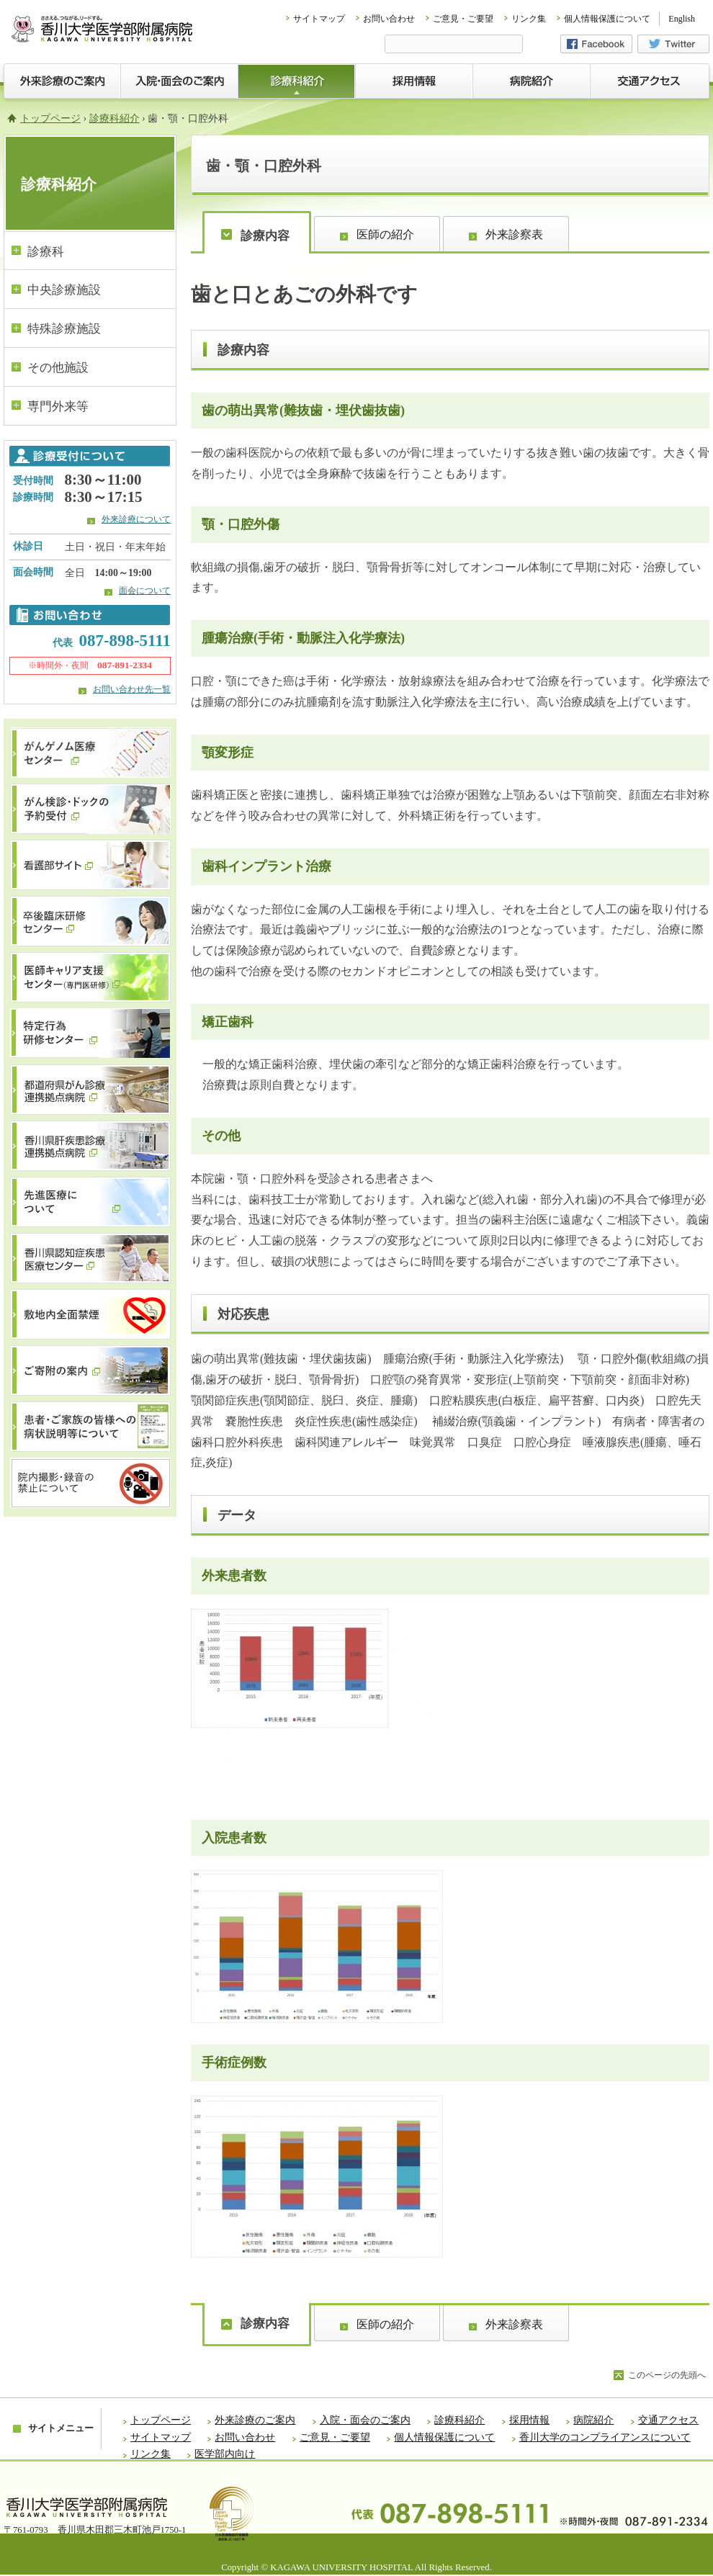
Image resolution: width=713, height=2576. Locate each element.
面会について (145, 590)
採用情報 (529, 2420)
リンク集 (528, 19)
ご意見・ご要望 (463, 19)
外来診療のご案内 (255, 2420)
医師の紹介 (385, 234)
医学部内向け (224, 2454)
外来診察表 (514, 234)
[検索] (453, 45)
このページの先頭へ (667, 2375)
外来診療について (136, 519)
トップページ (50, 118)
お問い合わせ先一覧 (132, 689)
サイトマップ (319, 19)
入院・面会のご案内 (365, 2420)
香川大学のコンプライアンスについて (605, 2437)
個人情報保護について (607, 19)
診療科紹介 (114, 118)
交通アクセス (668, 2420)
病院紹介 (593, 2420)
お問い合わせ (389, 19)
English (681, 19)
